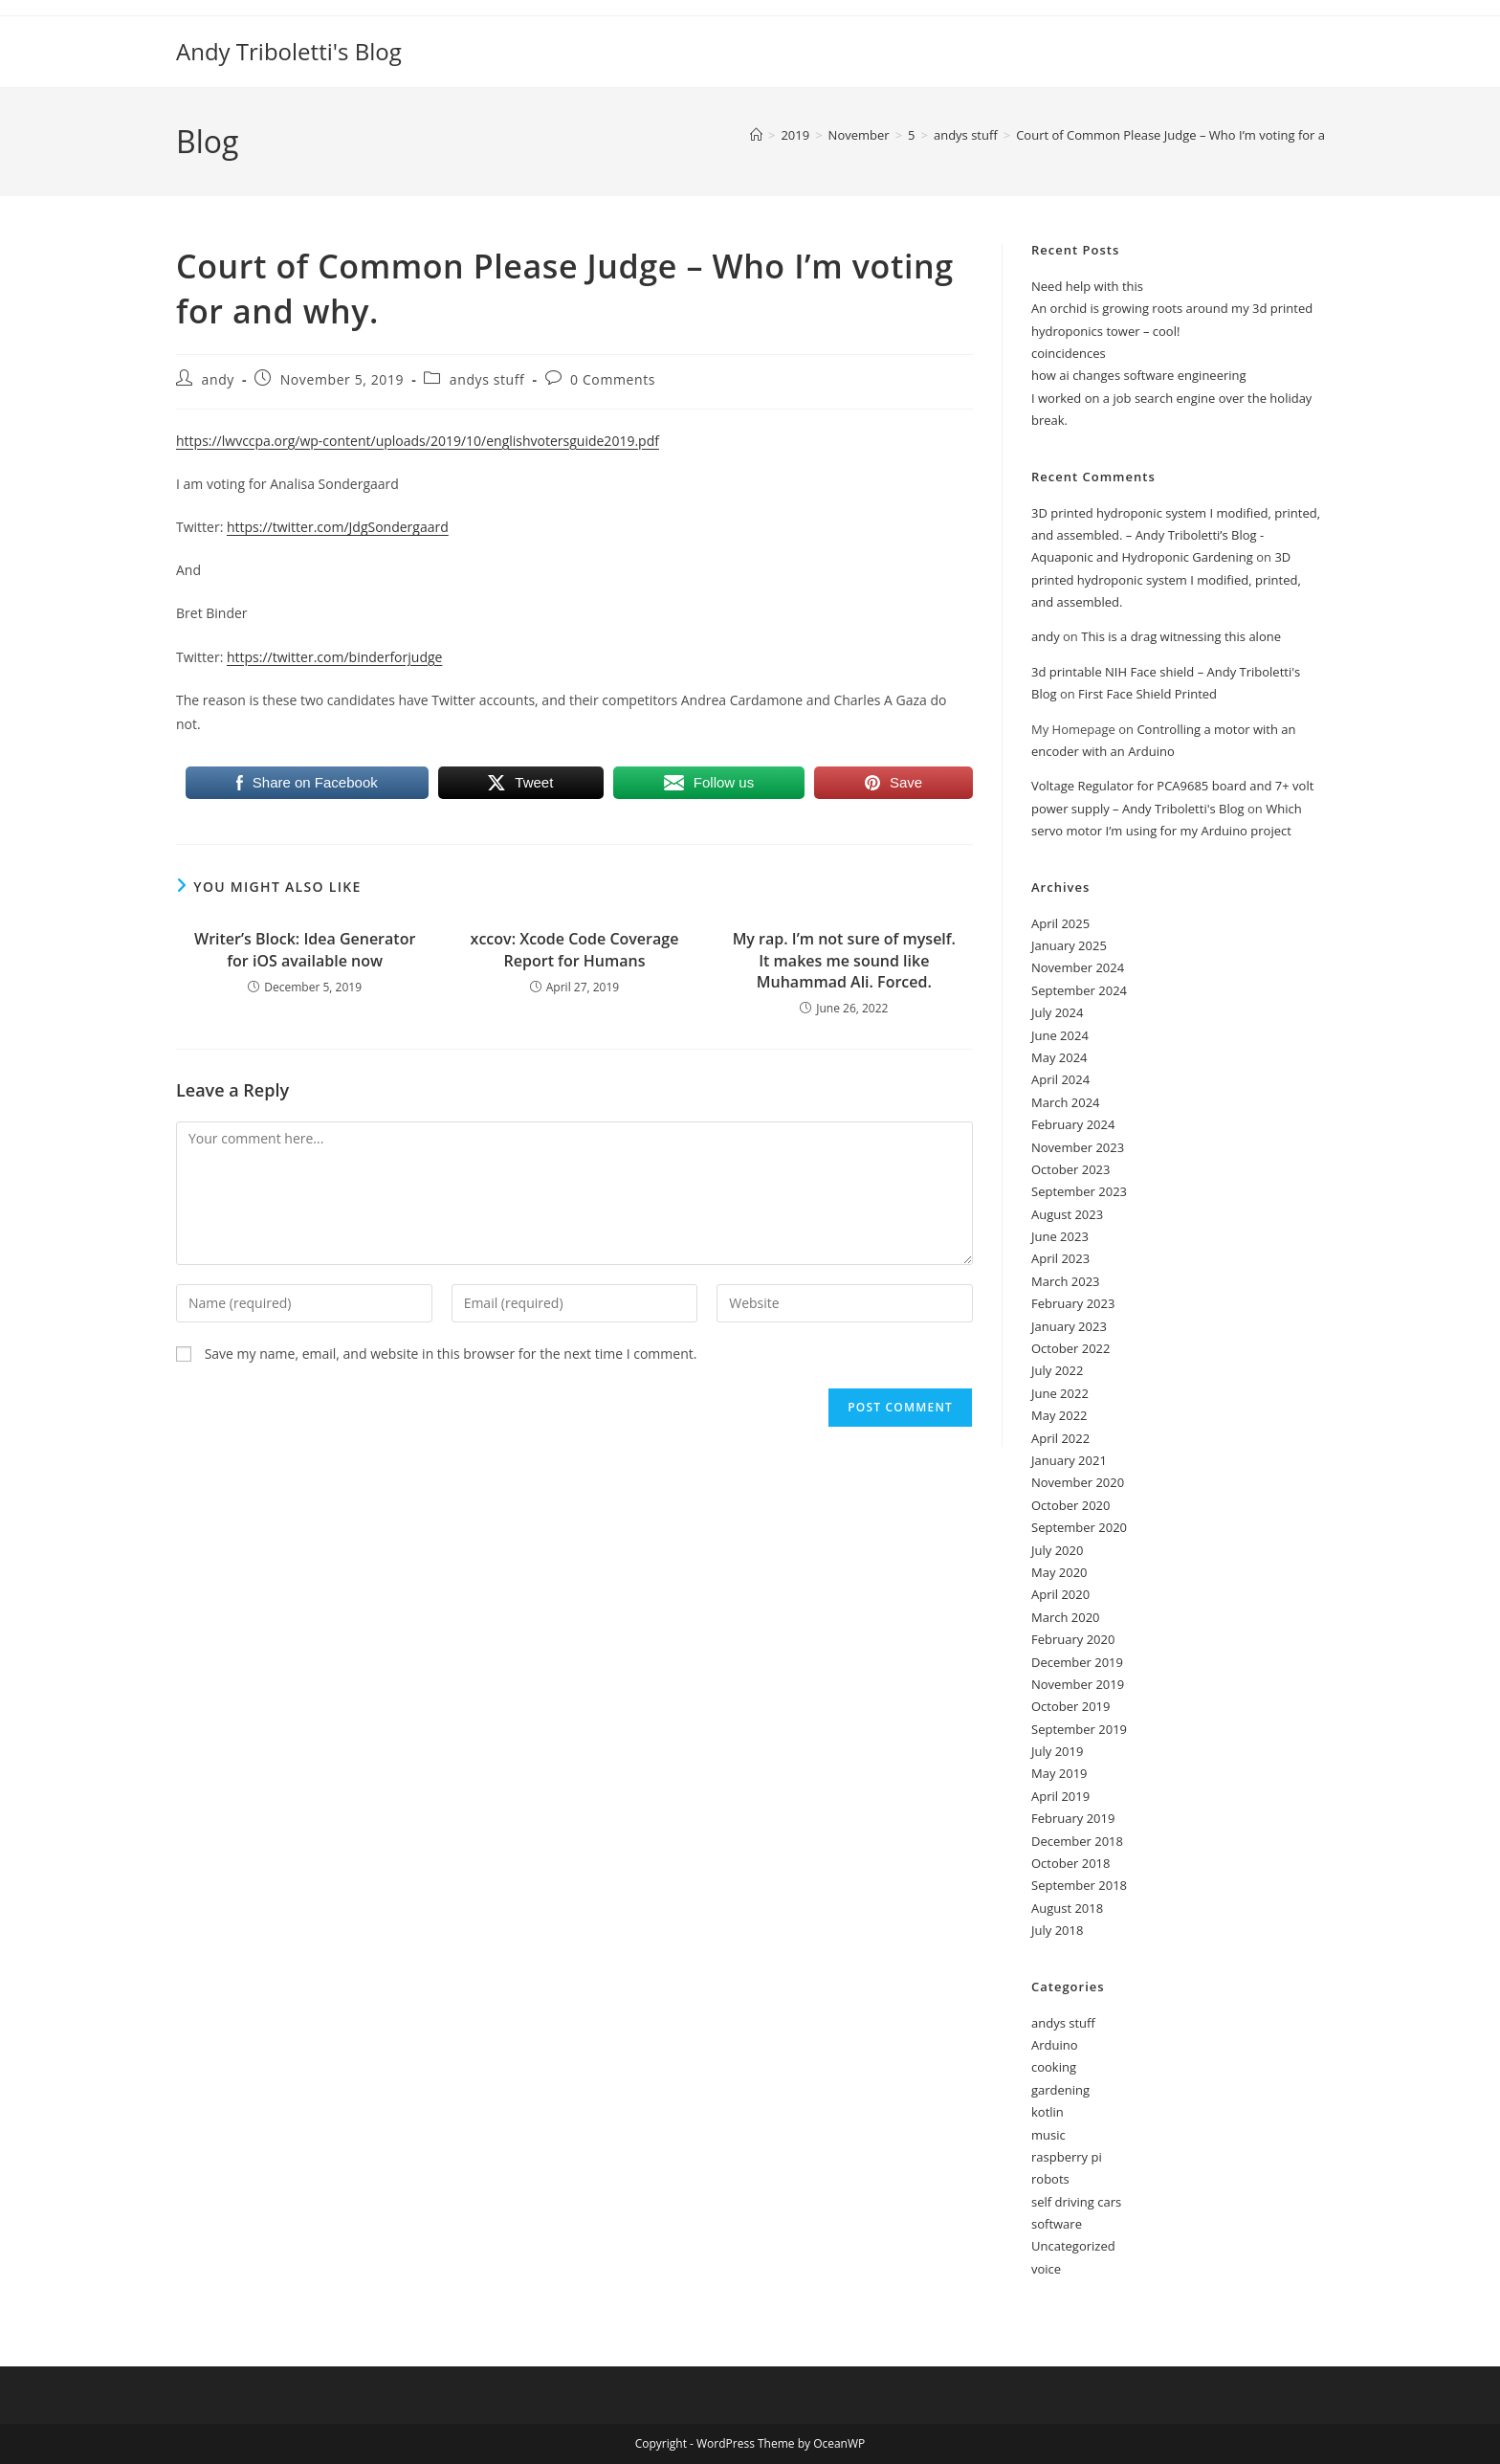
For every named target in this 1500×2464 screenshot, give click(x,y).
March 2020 (1065, 1617)
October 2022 (1070, 1348)
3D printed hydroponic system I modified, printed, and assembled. (1166, 579)
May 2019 (1059, 1773)
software (1056, 2223)
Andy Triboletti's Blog (289, 51)
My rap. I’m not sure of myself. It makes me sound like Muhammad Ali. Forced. (844, 960)
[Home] (756, 135)
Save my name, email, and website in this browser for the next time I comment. (451, 1353)
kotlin (1047, 2111)
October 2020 (1070, 1505)
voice (1046, 2268)
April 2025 (1060, 923)
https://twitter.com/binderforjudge (334, 657)
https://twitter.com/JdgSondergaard (338, 527)
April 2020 (1060, 1594)
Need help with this (1087, 286)
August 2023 (1067, 1214)
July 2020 (1057, 1550)
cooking (1053, 2067)
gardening (1060, 2089)
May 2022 (1059, 1415)
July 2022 (1057, 1370)
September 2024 (1079, 990)
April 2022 (1060, 1438)
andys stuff (487, 379)
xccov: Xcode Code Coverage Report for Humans (575, 949)
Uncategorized (1073, 2245)
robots (1050, 2178)
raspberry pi (1066, 2156)
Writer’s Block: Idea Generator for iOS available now (304, 949)
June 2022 (1060, 1393)
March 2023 (1065, 1281)
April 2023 (1060, 1258)
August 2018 (1067, 1908)
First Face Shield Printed (1147, 693)
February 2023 (1072, 1303)
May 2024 (1059, 1057)
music (1048, 2134)
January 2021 (1069, 1460)
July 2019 (1057, 1751)
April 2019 (1060, 1796)
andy (218, 379)
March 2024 (1065, 1102)
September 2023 (1079, 1191)
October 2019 (1070, 1706)
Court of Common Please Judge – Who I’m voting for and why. (1193, 135)
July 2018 (1057, 1930)
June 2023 (1060, 1236)
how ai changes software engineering (1138, 375)
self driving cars (1076, 2201)
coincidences (1068, 353)
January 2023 (1069, 1326)
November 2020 (1077, 1482)
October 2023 (1070, 1169)
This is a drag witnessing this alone (1181, 636)
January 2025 (1069, 945)
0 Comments (612, 379)
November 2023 (1077, 1147)
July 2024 (1057, 1012)
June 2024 (1060, 1035)
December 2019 (1077, 1662)
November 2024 (1077, 967)
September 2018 (1079, 1885)
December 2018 (1077, 1841)
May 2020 (1059, 1572)
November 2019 (1077, 1684)
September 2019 (1079, 1729)
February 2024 (1072, 1124)
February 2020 (1072, 1639)
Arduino (1054, 2044)
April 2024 (1060, 1079)
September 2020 (1079, 1527)
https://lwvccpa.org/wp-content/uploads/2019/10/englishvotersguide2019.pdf (417, 441)
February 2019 (1072, 1818)
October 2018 (1070, 1863)
